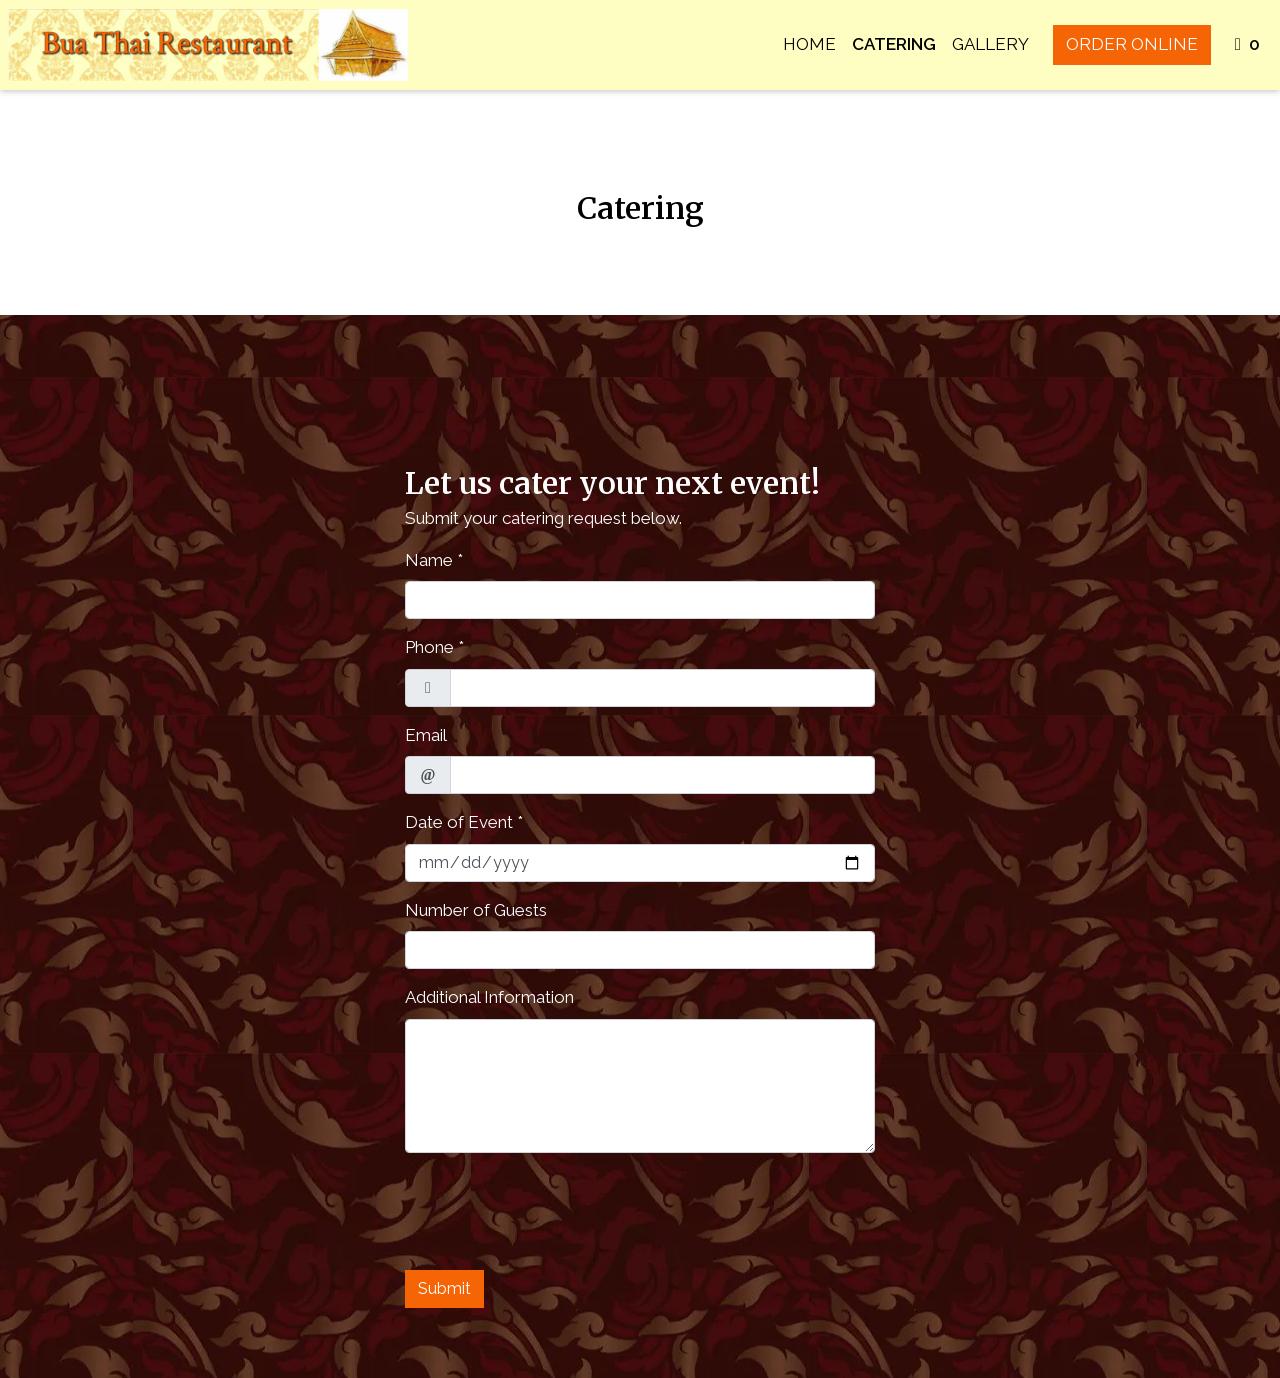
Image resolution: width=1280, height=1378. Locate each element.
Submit (444, 1288)
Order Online (1132, 44)
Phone (429, 647)
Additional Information (489, 997)
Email (426, 735)
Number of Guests (476, 910)
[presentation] (557, 1208)
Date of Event (459, 822)
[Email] (662, 775)
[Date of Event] (640, 863)
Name (429, 560)
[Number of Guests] (640, 950)
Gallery (990, 44)
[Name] (640, 600)
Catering (894, 44)
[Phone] (662, 688)
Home (809, 44)
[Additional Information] (640, 1086)
